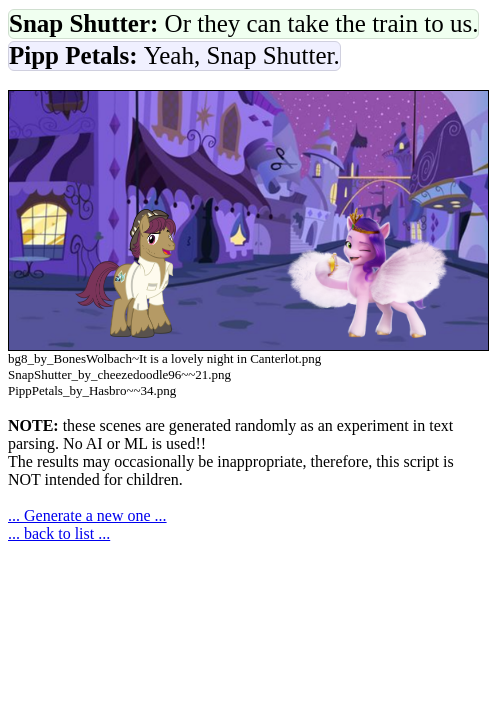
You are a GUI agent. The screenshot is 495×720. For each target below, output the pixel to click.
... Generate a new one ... (87, 515)
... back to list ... (59, 533)
